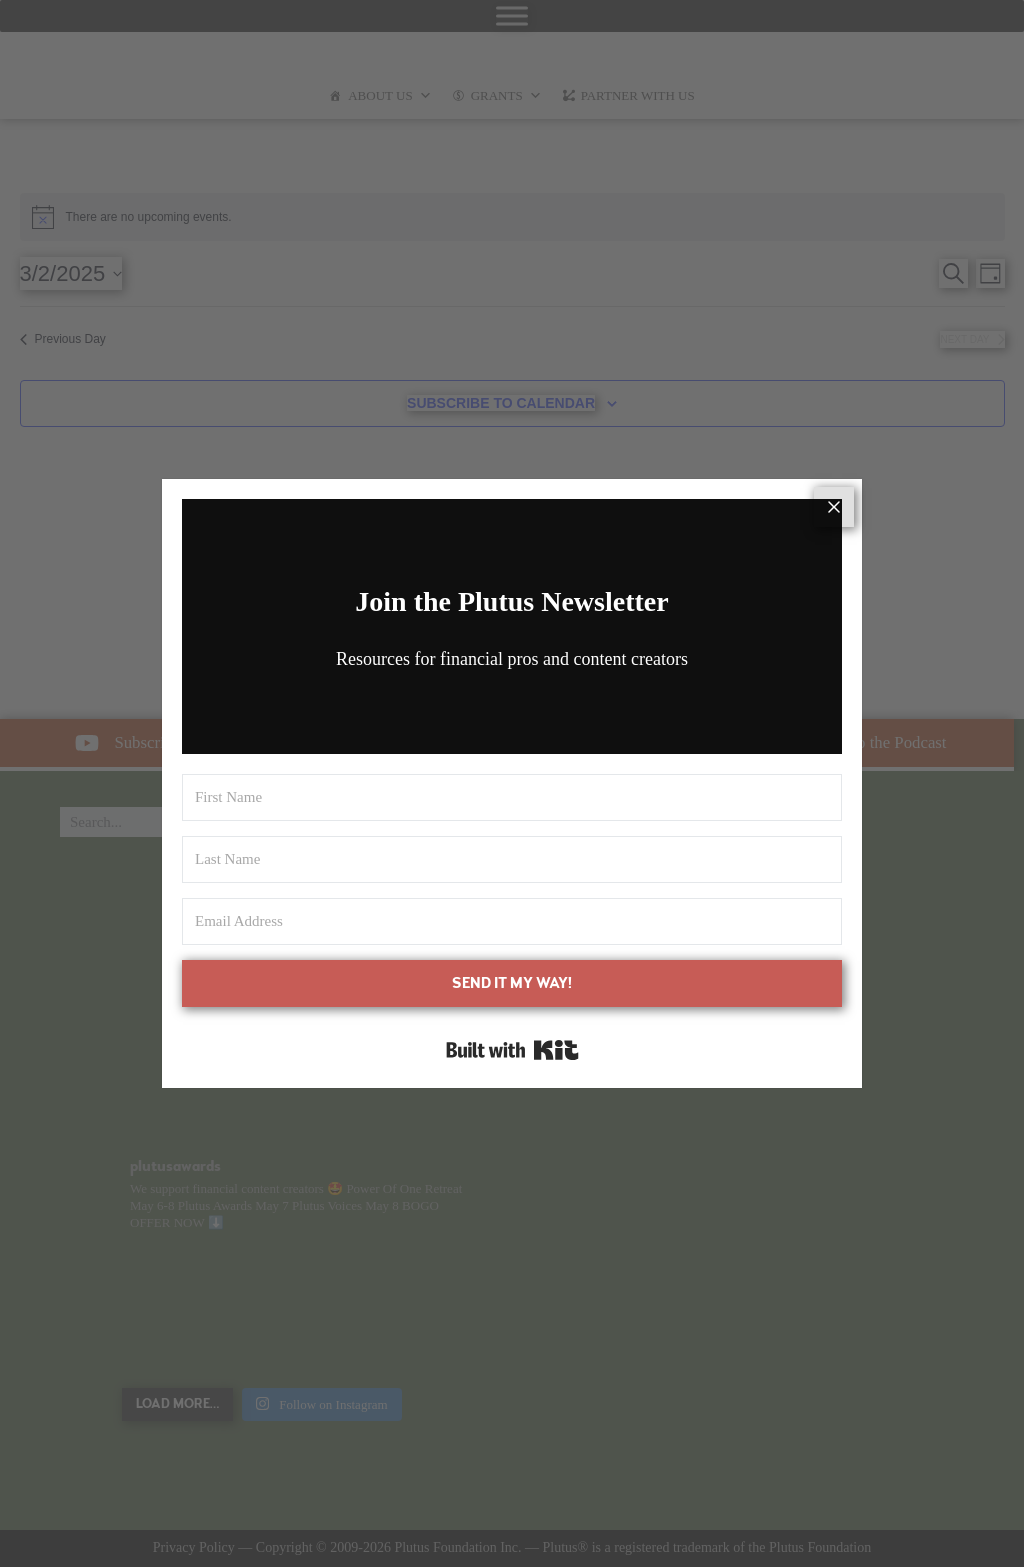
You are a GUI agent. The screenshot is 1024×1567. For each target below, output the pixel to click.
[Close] (834, 507)
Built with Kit (512, 1050)
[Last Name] (512, 859)
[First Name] (512, 797)
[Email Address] (512, 921)
